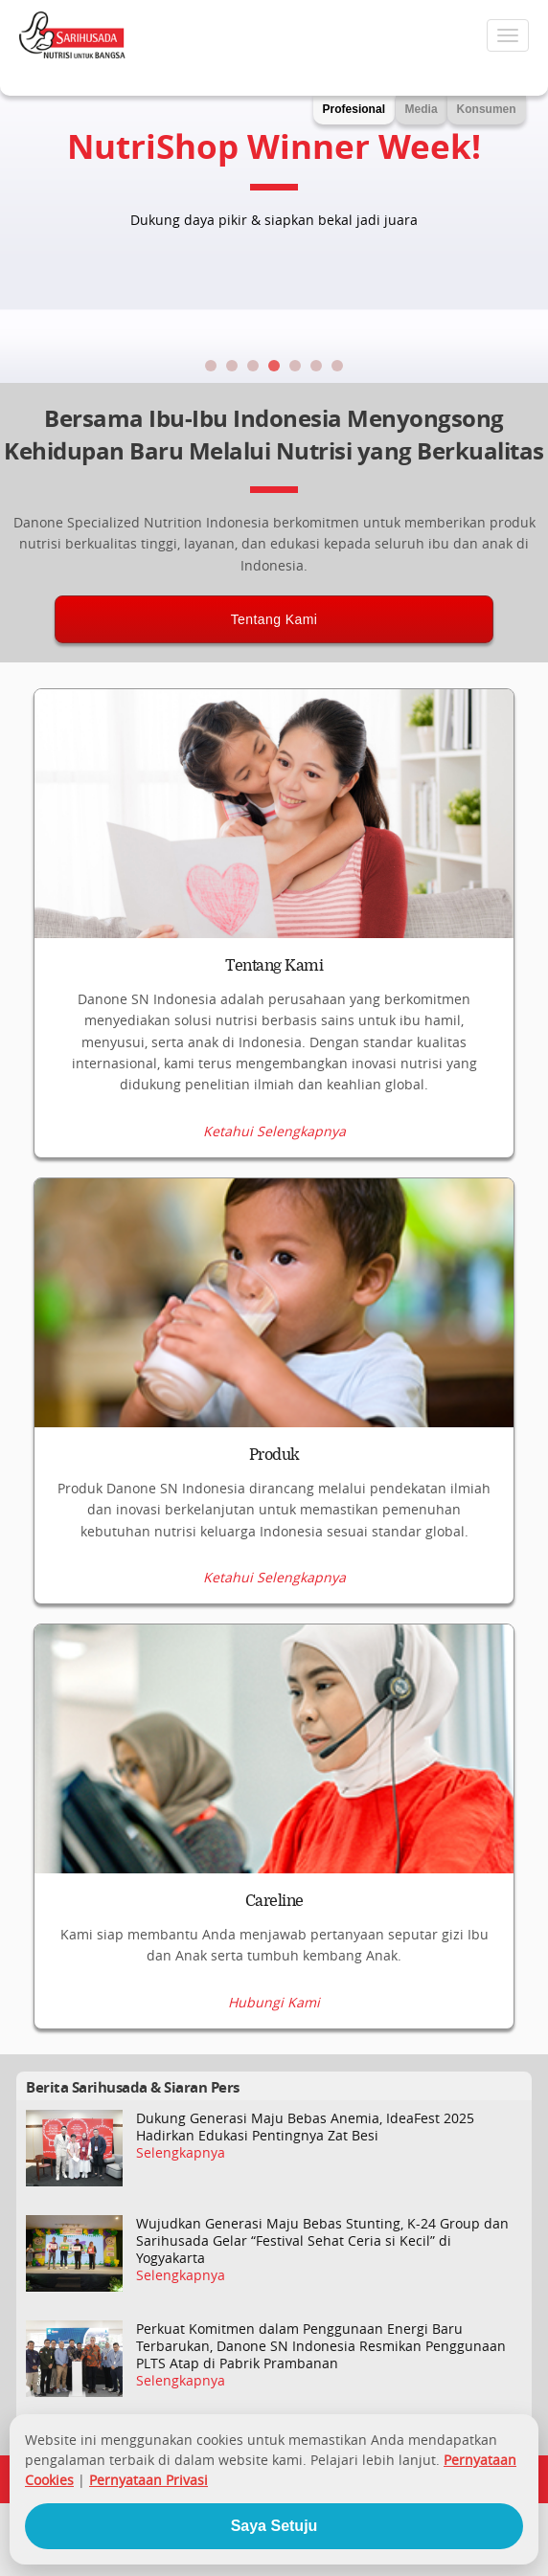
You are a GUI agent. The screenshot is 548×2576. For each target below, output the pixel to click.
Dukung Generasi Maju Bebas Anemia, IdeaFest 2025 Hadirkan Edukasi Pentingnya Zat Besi (305, 2127)
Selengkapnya (180, 2153)
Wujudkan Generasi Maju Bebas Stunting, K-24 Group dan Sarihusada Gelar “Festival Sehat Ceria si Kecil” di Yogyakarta (322, 2241)
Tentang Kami (274, 619)
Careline (274, 1901)
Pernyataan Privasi (148, 2480)
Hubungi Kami (274, 2002)
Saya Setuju (274, 2526)
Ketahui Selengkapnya (274, 1131)
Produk (274, 1455)
